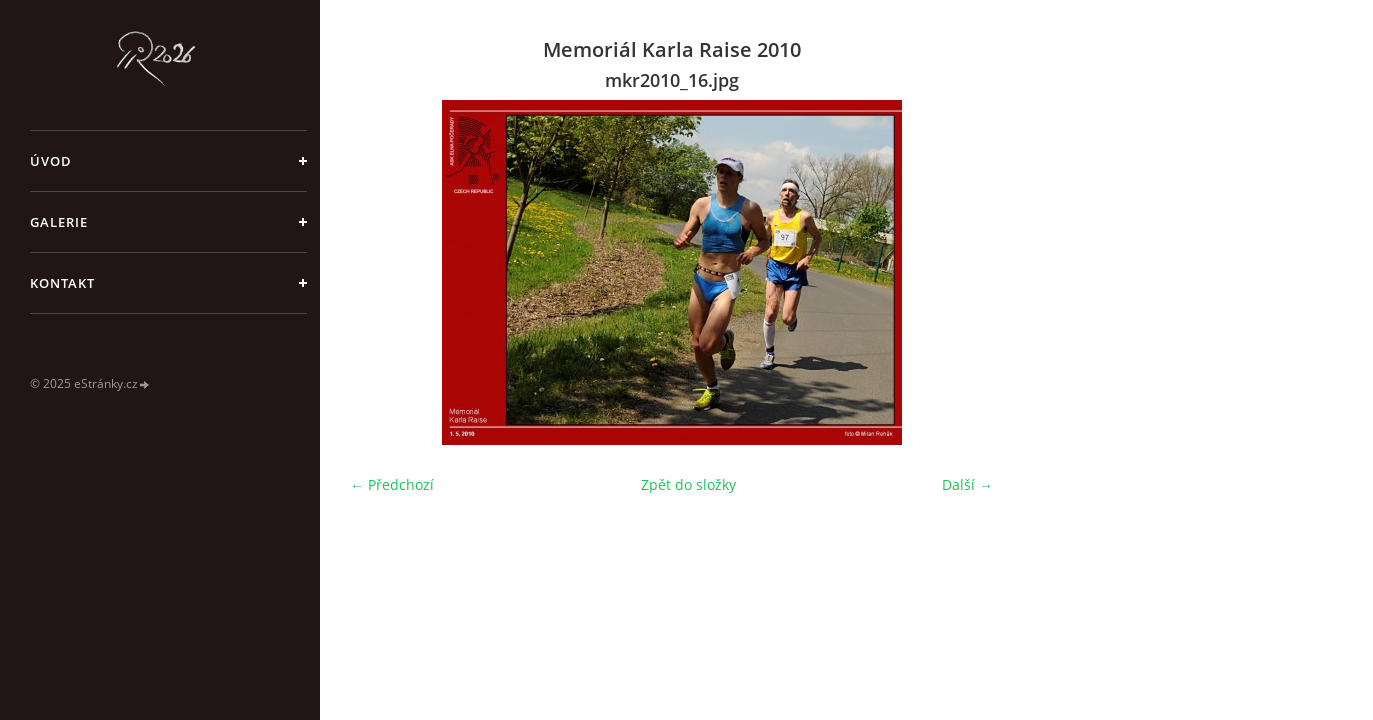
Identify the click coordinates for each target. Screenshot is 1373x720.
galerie (59, 222)
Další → (967, 484)
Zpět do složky (688, 484)
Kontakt (62, 283)
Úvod (51, 161)
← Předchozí (392, 484)
